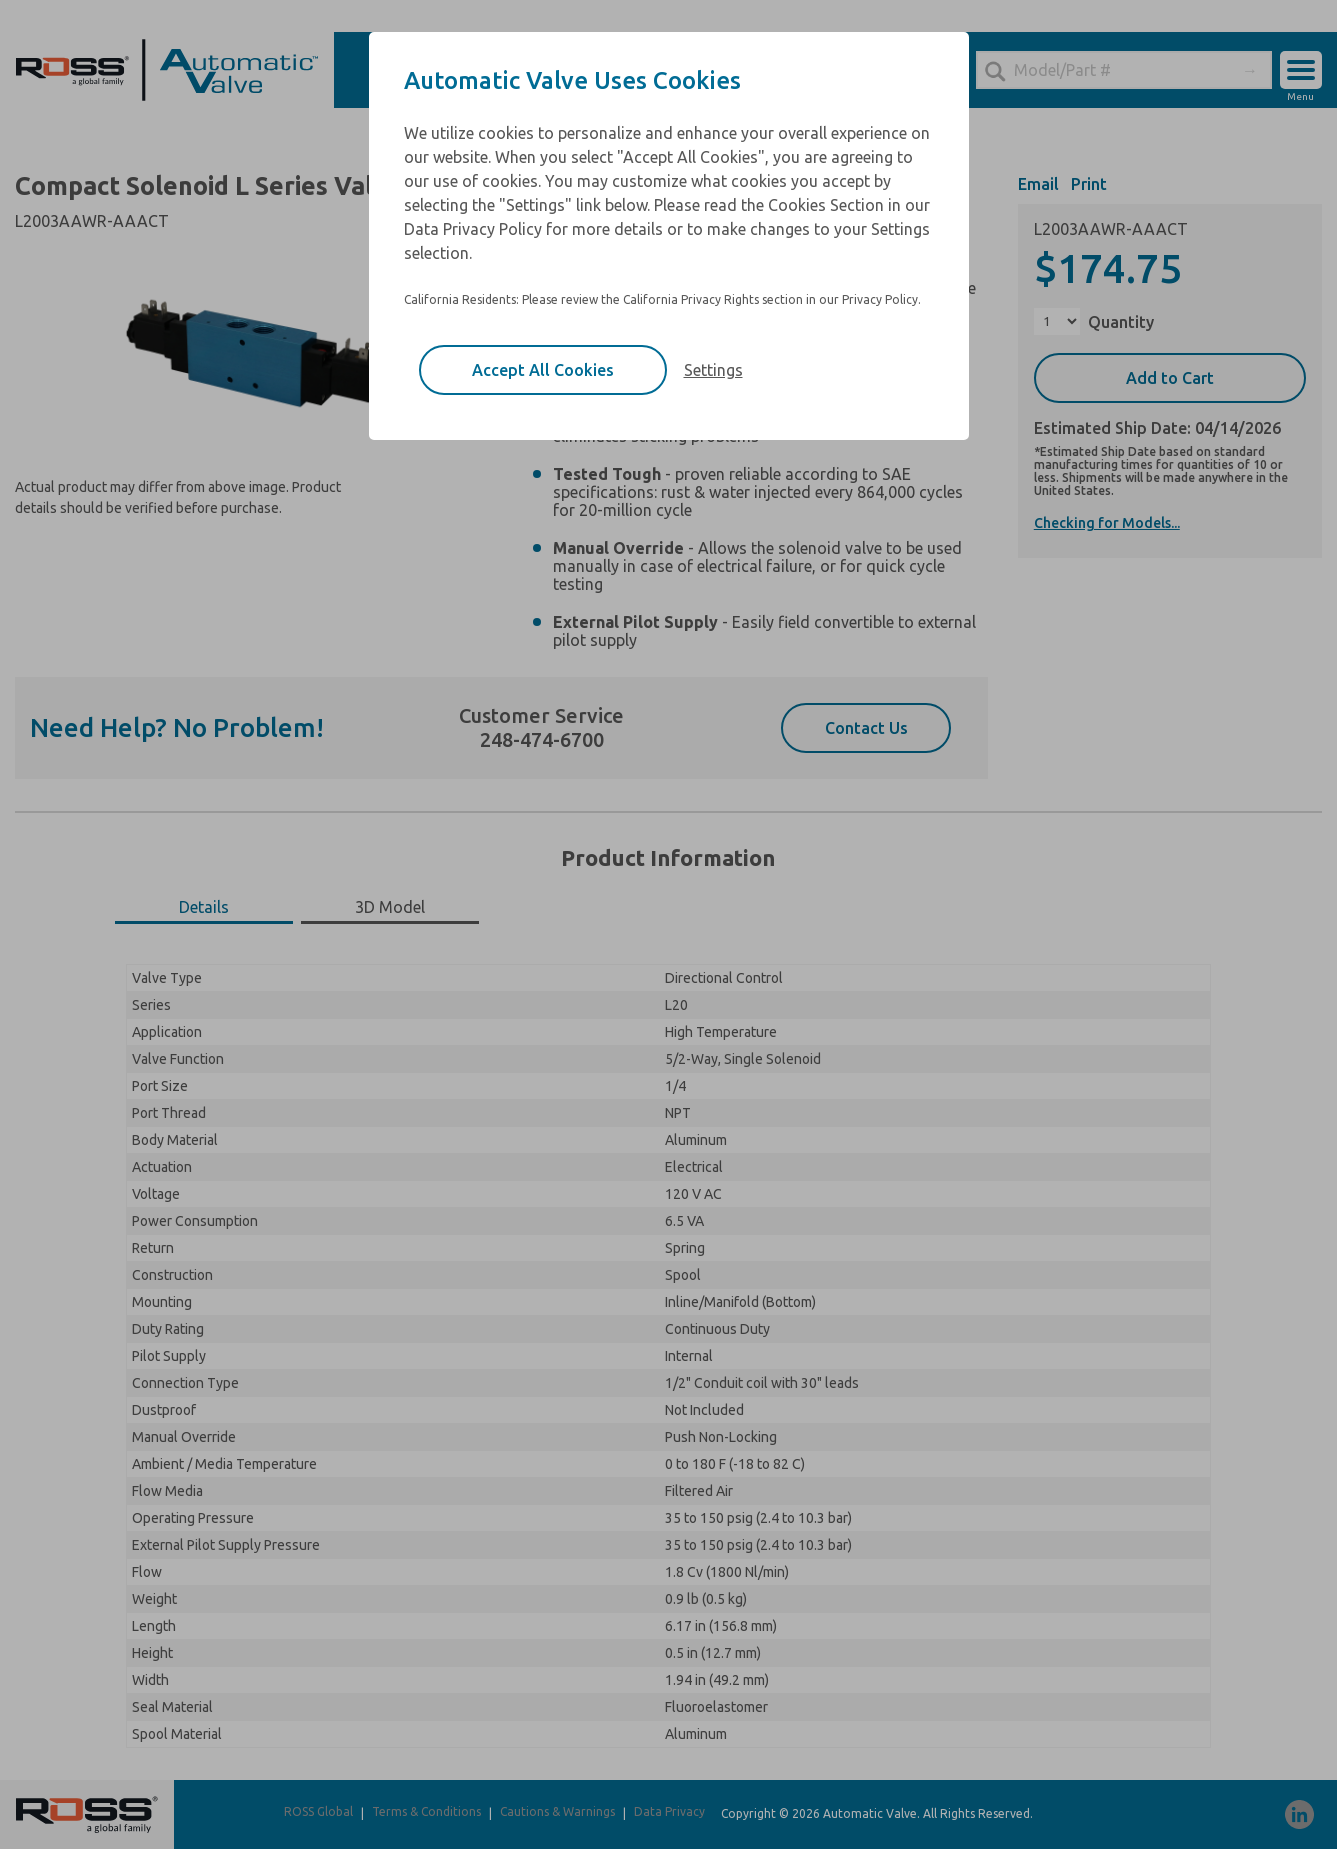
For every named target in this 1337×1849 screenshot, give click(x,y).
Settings (713, 370)
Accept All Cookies (543, 370)
